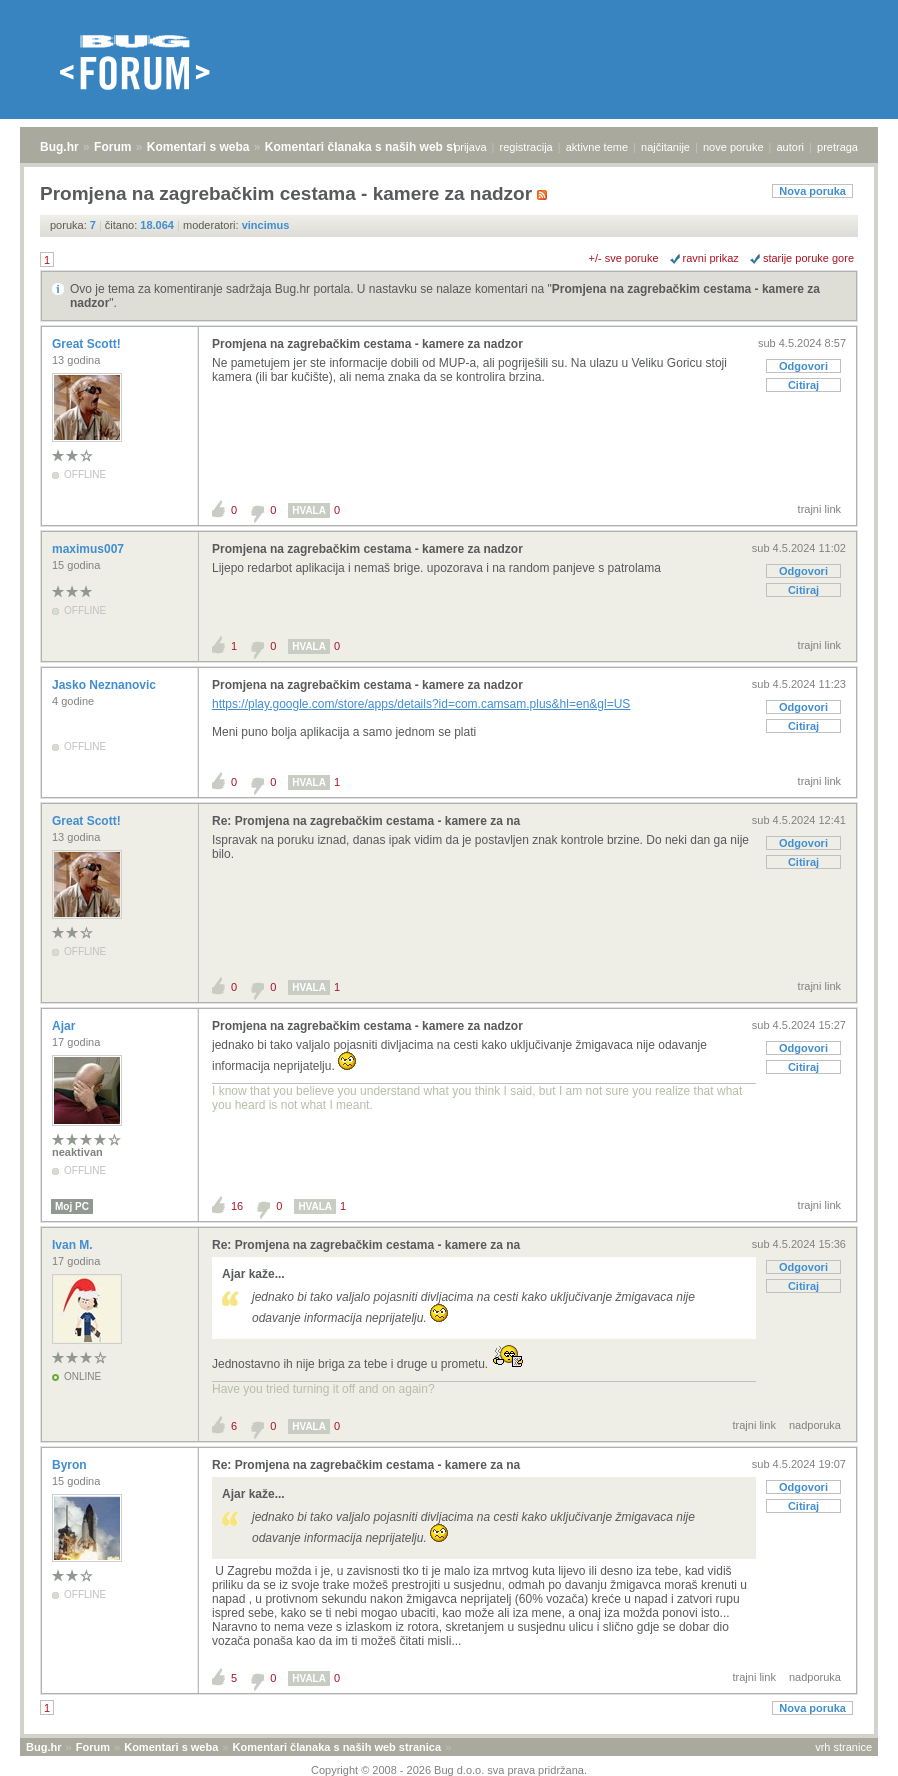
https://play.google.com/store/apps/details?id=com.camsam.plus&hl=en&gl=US (421, 704)
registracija (526, 147)
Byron (71, 1465)
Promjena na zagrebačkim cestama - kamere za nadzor (367, 344)
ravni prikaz (711, 258)
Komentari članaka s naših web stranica (378, 147)
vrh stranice (843, 1747)
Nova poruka (812, 191)
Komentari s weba (198, 147)
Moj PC (72, 1206)
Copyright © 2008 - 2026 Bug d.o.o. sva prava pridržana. (449, 1770)
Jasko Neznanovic (105, 685)
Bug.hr (59, 147)
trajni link (819, 509)
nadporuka (815, 1425)
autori (791, 147)
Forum (112, 147)
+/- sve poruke (624, 258)
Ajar (65, 1026)
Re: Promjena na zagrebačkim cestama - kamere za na (366, 821)
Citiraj (803, 385)
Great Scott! (88, 344)
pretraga (837, 147)
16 (237, 1206)
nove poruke (733, 147)
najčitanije (665, 147)
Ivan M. (74, 1245)
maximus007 (89, 549)
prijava (470, 147)
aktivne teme (597, 147)
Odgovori (803, 366)
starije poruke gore (808, 258)
